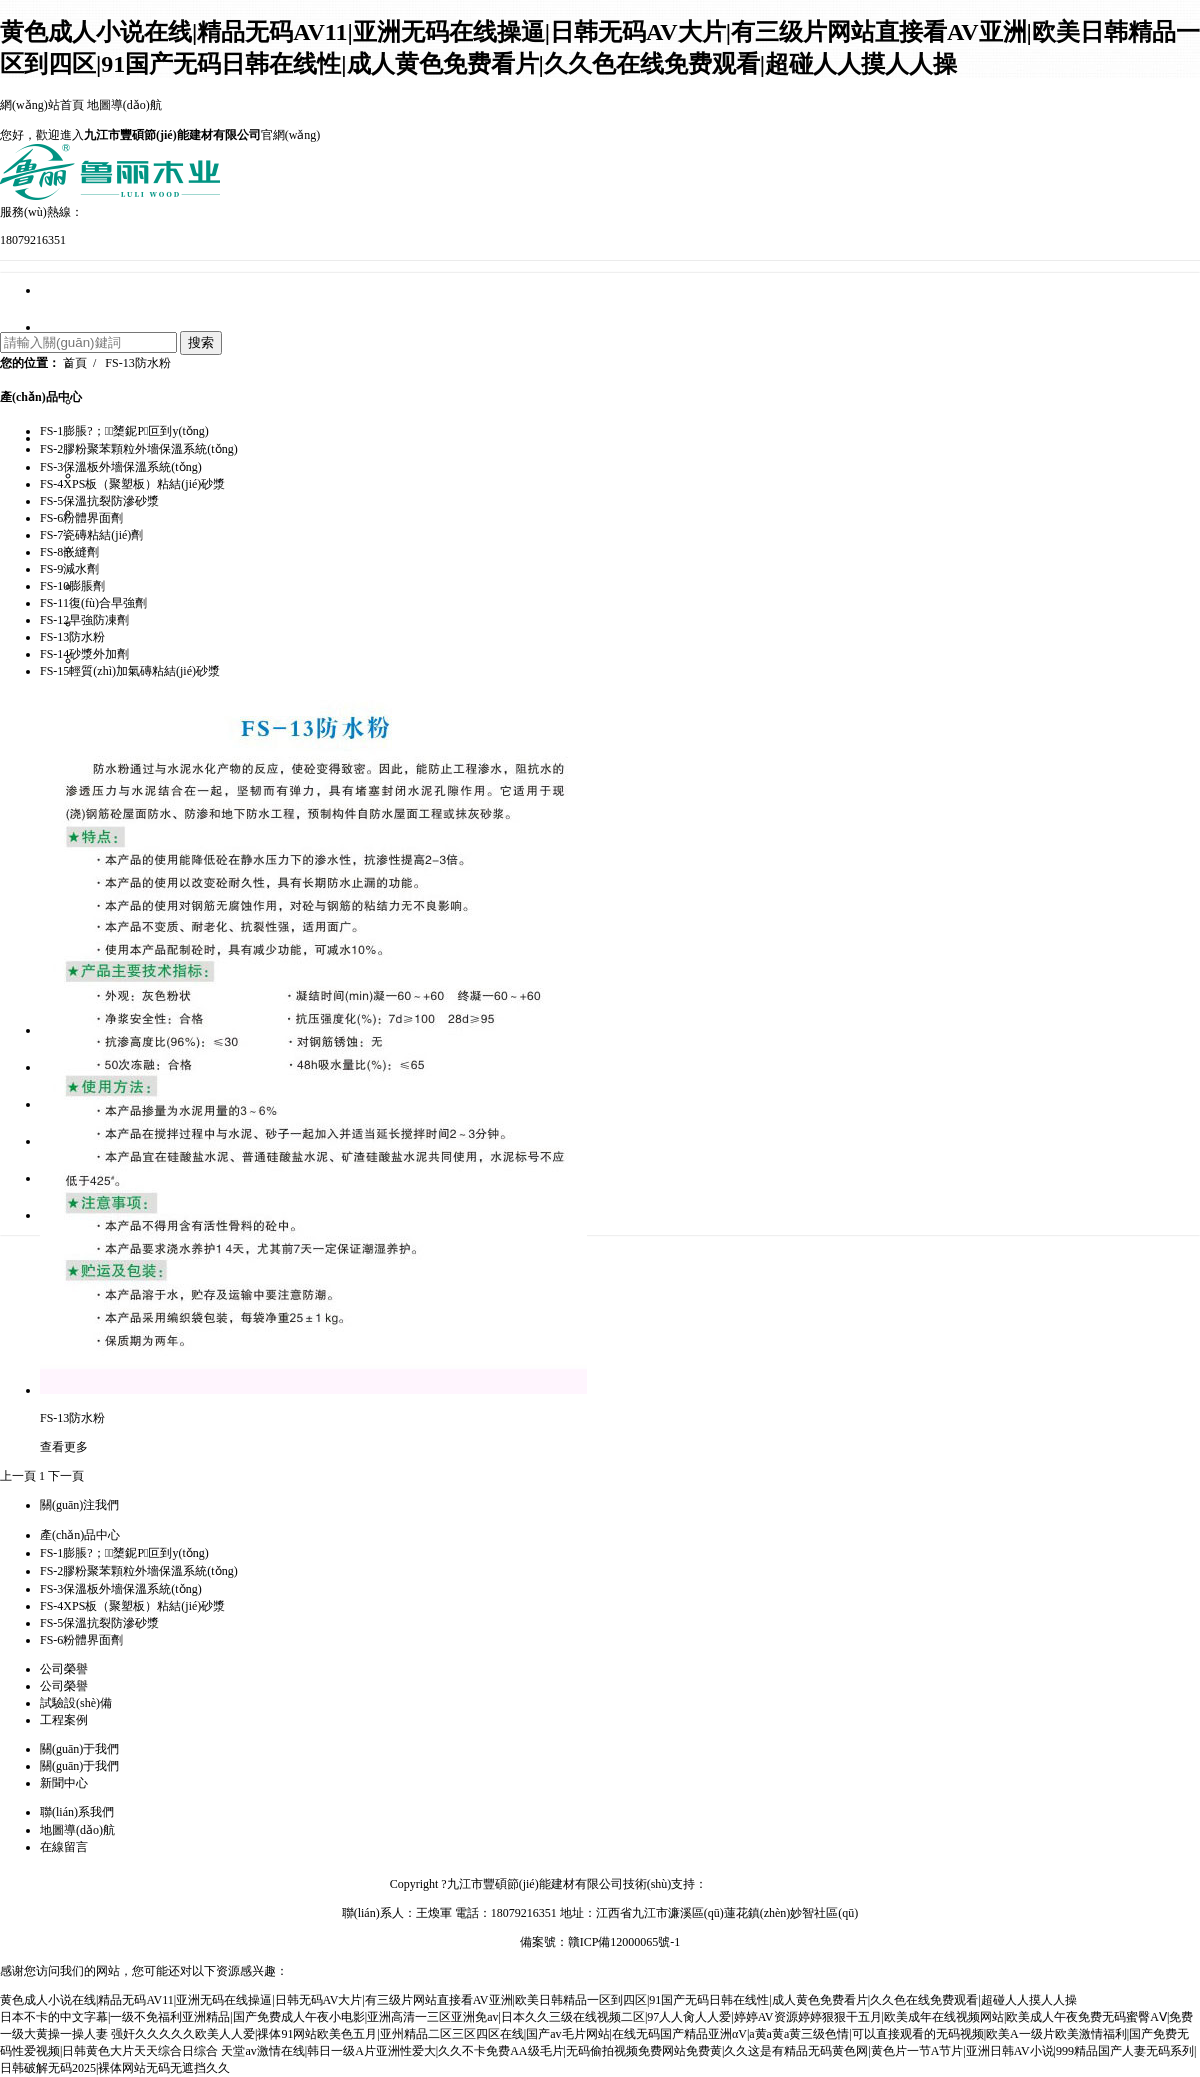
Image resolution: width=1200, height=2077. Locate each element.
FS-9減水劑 (69, 569)
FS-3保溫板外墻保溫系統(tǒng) (162, 550)
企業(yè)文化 (113, 402)
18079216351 (33, 240)
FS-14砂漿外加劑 (84, 654)
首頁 (75, 363)
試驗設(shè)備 (76, 1703)
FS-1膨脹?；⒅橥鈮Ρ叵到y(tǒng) (124, 431)
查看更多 (64, 1447)
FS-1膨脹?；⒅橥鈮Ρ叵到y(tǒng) (124, 1553)
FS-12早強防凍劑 (84, 620)
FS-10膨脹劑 (72, 586)
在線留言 (64, 1847)
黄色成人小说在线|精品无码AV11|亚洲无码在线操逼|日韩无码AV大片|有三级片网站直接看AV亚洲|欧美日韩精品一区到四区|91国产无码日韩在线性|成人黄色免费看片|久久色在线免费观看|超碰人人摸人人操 (538, 2000)
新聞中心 (64, 1783)
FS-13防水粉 (137, 363)
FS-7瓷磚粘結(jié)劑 (91, 535)
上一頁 (18, 1476)
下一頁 (66, 1476)
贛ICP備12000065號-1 (624, 1942)
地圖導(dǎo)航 (124, 105)
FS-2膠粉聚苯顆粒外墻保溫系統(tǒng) (180, 513)
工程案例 (64, 1720)
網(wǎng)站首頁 (42, 105)
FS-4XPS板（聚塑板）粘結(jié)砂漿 (173, 587)
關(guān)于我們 (79, 1766)
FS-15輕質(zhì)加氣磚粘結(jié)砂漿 (130, 671)
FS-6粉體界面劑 (81, 518)
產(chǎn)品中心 (41, 397)
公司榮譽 (64, 1686)
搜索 (201, 342)
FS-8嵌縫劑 (69, 552)
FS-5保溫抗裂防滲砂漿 (140, 624)
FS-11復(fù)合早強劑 (93, 603)
